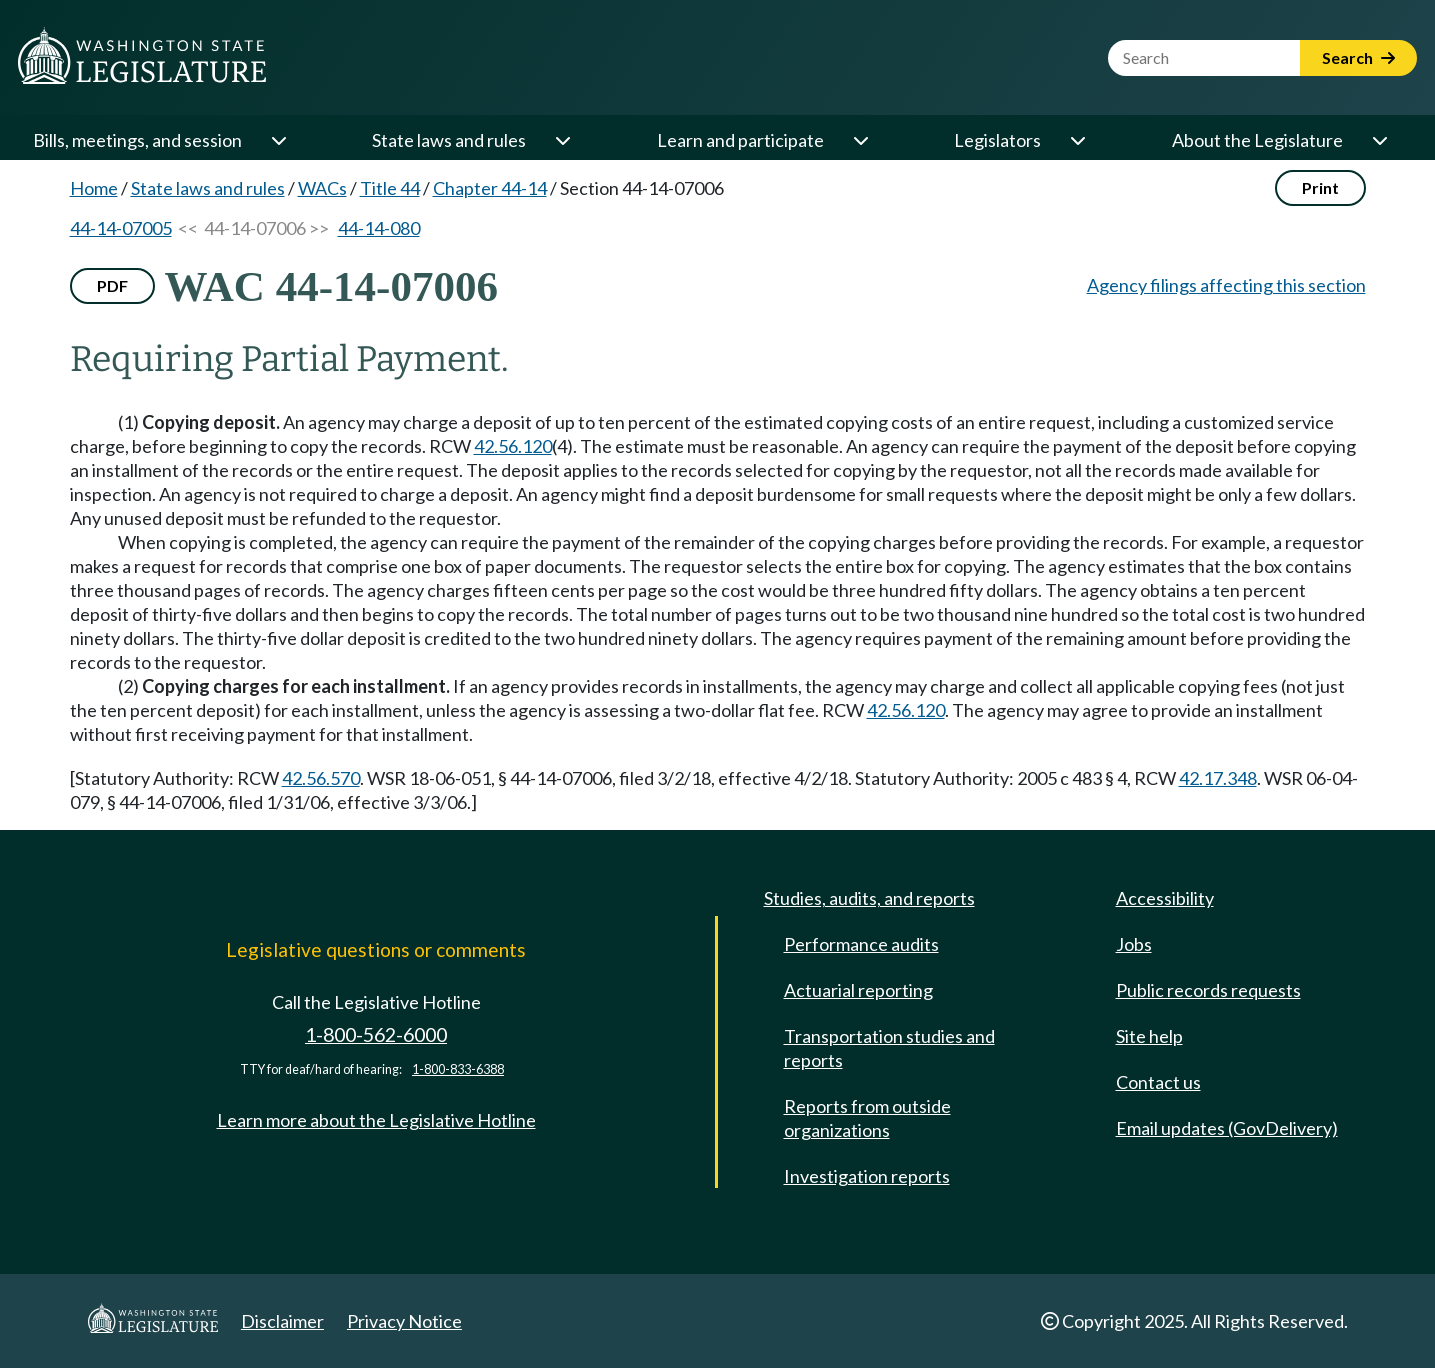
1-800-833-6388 (458, 1069)
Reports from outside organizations (867, 1118)
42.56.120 (513, 446)
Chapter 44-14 (490, 188)
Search (1358, 57)
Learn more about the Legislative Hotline (376, 1120)
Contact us (1158, 1082)
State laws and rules (449, 140)
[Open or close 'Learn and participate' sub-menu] (860, 140)
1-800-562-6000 (376, 1034)
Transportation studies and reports (889, 1048)
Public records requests (1208, 990)
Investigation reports (867, 1176)
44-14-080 (379, 228)
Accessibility (1165, 898)
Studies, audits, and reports (869, 898)
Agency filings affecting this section (1226, 285)
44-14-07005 (121, 228)
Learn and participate (740, 140)
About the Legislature (1257, 140)
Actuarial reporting (858, 990)
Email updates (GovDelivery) (1227, 1128)
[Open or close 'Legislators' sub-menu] (1077, 140)
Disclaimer (282, 1321)
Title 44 (390, 188)
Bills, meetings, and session (137, 140)
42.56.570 (321, 778)
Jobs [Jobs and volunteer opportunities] (1134, 944)
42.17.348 (1218, 778)
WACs (322, 188)
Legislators (997, 140)
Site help (1149, 1036)
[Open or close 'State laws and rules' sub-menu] (562, 140)
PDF (112, 285)
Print (1320, 187)
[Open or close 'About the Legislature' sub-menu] (1379, 140)
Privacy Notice (404, 1321)
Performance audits (861, 944)
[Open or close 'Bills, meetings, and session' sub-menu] (278, 140)
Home (94, 188)
